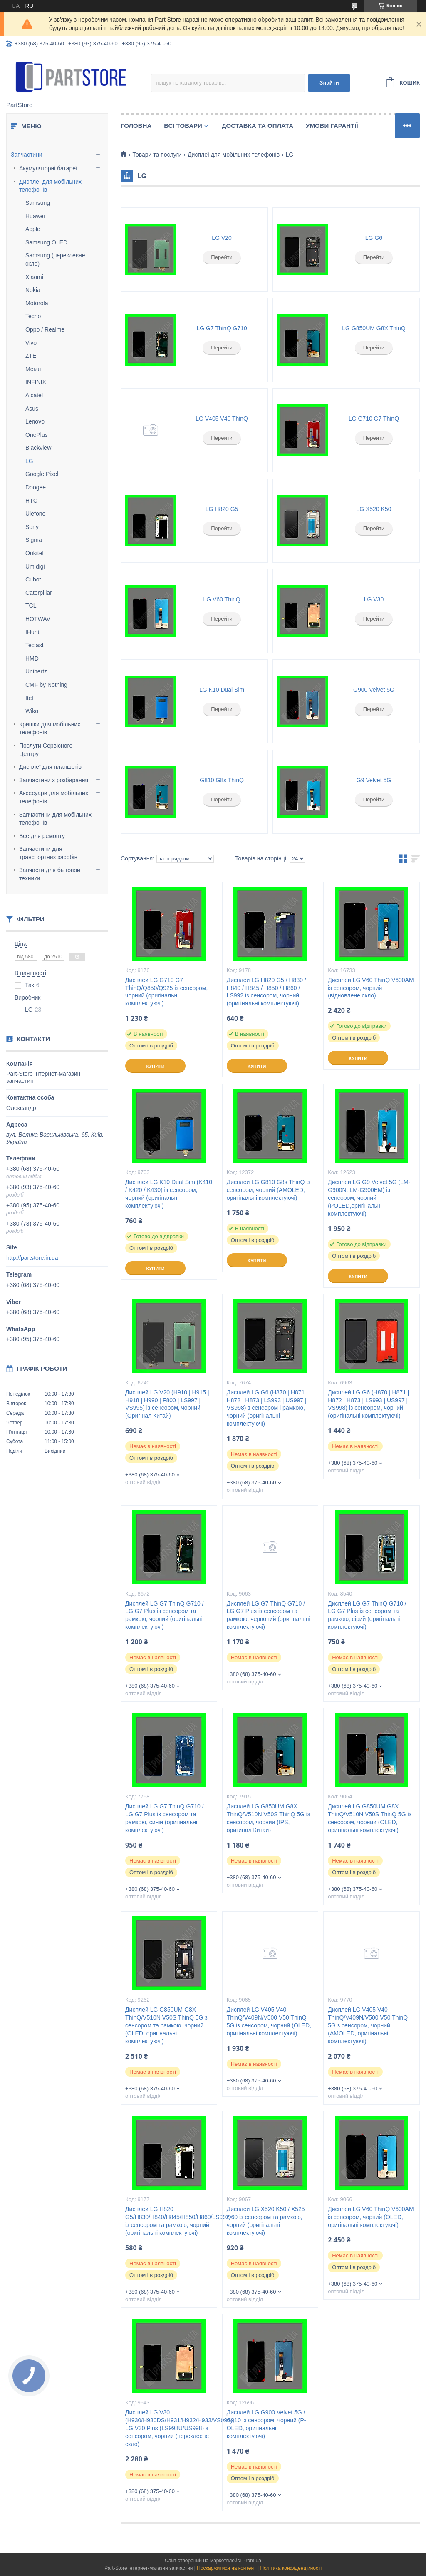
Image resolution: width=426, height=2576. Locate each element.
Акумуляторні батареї (48, 168)
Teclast (34, 645)
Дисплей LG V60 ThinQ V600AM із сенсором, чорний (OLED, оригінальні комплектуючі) (371, 2217)
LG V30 (374, 599)
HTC (31, 500)
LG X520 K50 (373, 509)
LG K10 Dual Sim (221, 689)
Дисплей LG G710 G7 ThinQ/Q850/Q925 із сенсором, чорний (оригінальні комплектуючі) (166, 992)
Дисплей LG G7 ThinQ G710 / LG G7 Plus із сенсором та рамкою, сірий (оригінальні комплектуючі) (367, 1615)
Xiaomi (34, 277)
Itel (29, 698)
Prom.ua (252, 2561)
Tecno (33, 316)
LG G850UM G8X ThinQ (373, 328)
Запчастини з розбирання (53, 780)
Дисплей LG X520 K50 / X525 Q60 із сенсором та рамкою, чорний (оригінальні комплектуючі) (266, 2221)
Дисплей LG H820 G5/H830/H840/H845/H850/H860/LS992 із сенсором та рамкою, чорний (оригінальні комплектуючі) (169, 2221)
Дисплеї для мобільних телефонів (50, 185)
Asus (31, 408)
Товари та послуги (156, 154)
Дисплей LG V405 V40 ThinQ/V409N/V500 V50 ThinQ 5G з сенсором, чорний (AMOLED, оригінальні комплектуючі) (368, 2025)
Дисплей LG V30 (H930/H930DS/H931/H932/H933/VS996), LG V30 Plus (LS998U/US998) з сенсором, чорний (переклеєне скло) (169, 2428)
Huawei (35, 216)
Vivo (31, 342)
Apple (32, 229)
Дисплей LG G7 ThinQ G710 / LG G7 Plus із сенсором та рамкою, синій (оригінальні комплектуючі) (164, 1818)
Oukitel (34, 553)
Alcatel (34, 395)
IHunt (32, 632)
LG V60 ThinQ (221, 599)
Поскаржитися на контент (226, 2568)
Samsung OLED (46, 242)
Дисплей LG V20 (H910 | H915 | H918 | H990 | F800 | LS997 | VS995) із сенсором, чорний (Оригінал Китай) (167, 1404)
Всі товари (183, 125)
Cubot (33, 579)
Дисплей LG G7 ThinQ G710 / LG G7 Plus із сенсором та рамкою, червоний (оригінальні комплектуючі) (268, 1615)
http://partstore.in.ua (32, 1257)
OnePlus (36, 434)
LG (29, 461)
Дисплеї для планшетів (50, 766)
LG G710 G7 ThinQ (374, 418)
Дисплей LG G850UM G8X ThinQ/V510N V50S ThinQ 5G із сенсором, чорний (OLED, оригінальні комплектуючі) (369, 1818)
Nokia (32, 290)
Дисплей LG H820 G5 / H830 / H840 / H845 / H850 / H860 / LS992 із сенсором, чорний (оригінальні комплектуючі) (266, 992)
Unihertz (36, 671)
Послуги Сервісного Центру (45, 749)
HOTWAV (37, 619)
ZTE (30, 355)
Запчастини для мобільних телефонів (55, 818)
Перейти (222, 257)
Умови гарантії (332, 125)
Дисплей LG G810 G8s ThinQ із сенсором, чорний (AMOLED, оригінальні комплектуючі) (268, 1190)
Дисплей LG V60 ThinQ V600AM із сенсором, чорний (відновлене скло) (371, 988)
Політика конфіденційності (291, 2568)
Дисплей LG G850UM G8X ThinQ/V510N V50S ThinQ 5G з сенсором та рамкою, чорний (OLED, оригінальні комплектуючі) (166, 2025)
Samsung (37, 202)
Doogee (35, 487)
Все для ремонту (42, 836)
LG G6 (373, 237)
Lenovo (35, 421)
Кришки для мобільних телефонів (49, 728)
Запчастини (26, 154)
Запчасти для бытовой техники (49, 874)
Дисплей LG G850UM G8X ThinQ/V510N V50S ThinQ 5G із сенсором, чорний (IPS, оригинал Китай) (268, 1818)
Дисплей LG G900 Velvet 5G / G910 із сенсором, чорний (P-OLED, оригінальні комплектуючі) (266, 2424)
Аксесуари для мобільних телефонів (53, 797)
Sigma (33, 539)
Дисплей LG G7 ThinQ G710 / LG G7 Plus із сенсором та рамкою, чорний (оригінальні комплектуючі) (164, 1615)
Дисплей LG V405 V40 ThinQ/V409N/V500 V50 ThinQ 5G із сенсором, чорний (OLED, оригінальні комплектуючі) (269, 2021)
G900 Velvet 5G (373, 689)
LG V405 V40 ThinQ (222, 418)
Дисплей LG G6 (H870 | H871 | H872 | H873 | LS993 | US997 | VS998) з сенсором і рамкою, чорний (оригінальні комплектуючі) (267, 1408)
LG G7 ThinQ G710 (222, 328)
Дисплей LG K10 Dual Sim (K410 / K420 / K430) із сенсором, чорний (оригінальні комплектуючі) (168, 1194)
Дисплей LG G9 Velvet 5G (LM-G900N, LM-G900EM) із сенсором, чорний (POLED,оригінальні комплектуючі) (369, 1198)
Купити (155, 1066)
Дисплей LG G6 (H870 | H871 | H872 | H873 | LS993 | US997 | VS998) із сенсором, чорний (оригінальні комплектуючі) (368, 1404)
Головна (136, 125)
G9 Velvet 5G (374, 780)
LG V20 (221, 237)
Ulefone (35, 513)
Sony (32, 527)
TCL (30, 605)
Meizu (33, 369)
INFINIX (35, 382)
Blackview (38, 447)
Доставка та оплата (257, 125)
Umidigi (35, 566)
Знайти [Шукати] (329, 83)
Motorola (36, 303)
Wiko (31, 711)
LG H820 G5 (222, 509)
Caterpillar (38, 592)
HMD (32, 658)
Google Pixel (41, 474)
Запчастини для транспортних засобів (48, 852)
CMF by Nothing (46, 684)
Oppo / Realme (44, 329)
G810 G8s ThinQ (222, 780)
